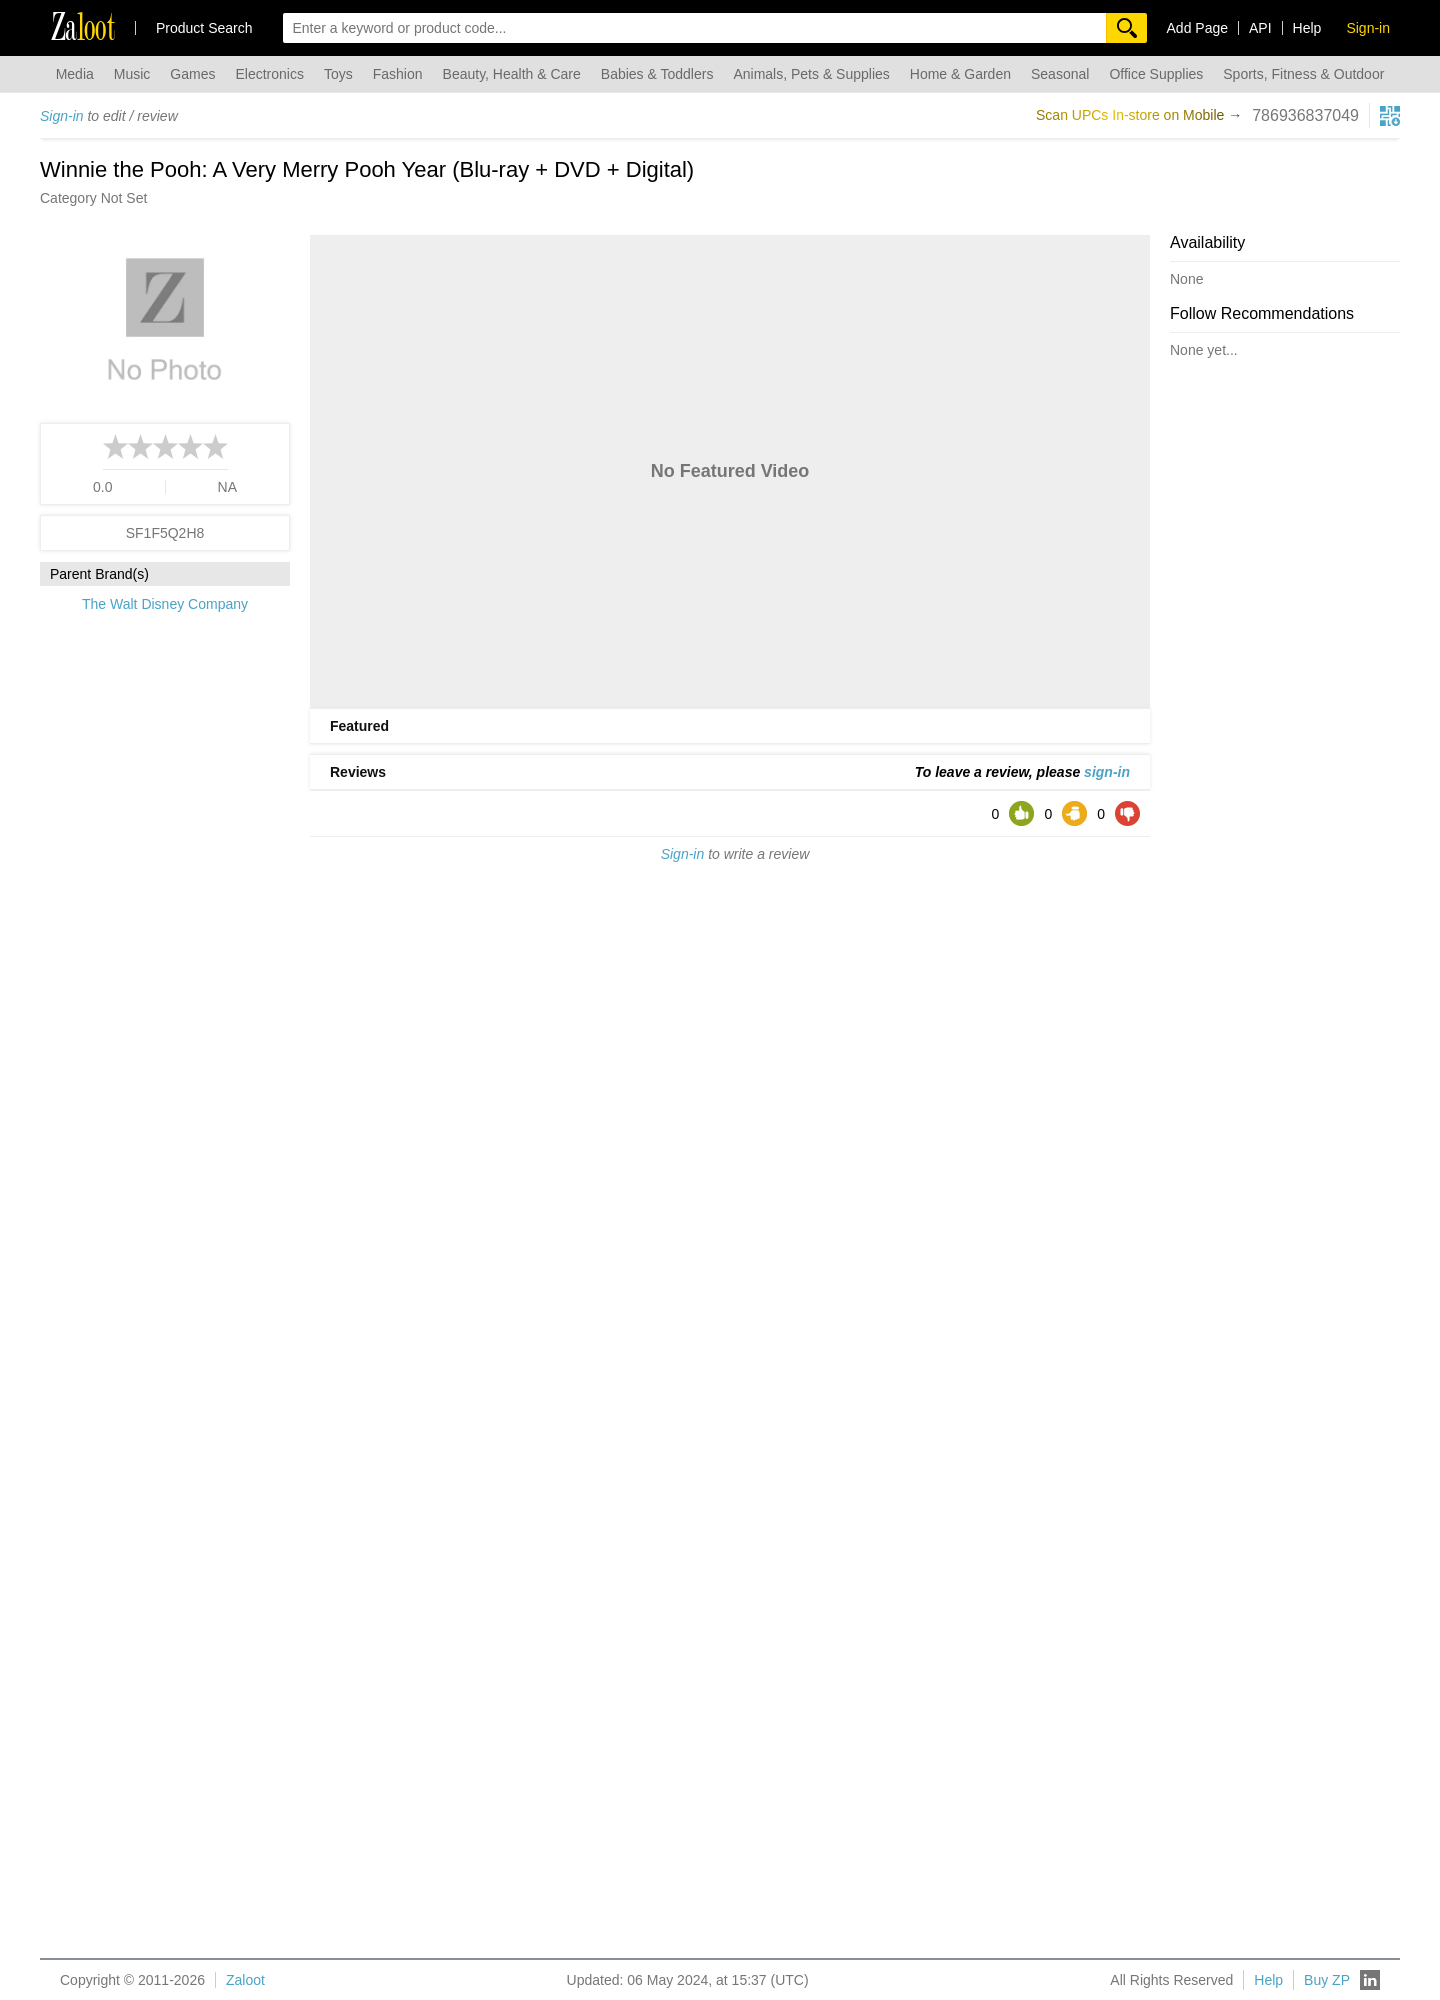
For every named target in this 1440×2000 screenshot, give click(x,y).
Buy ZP (1327, 1980)
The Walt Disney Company (165, 604)
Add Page (1198, 28)
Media (75, 74)
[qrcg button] (1390, 116)
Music (132, 74)
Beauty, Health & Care (512, 74)
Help (1307, 28)
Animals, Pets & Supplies (811, 74)
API (1260, 28)
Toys (338, 74)
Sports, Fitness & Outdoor (1303, 74)
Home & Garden (960, 74)
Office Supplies (1156, 74)
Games (192, 74)
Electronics (269, 74)
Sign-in (62, 116)
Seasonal (1060, 74)
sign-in (1107, 772)
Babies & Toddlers (657, 74)
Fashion (398, 74)
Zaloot (245, 1980)
